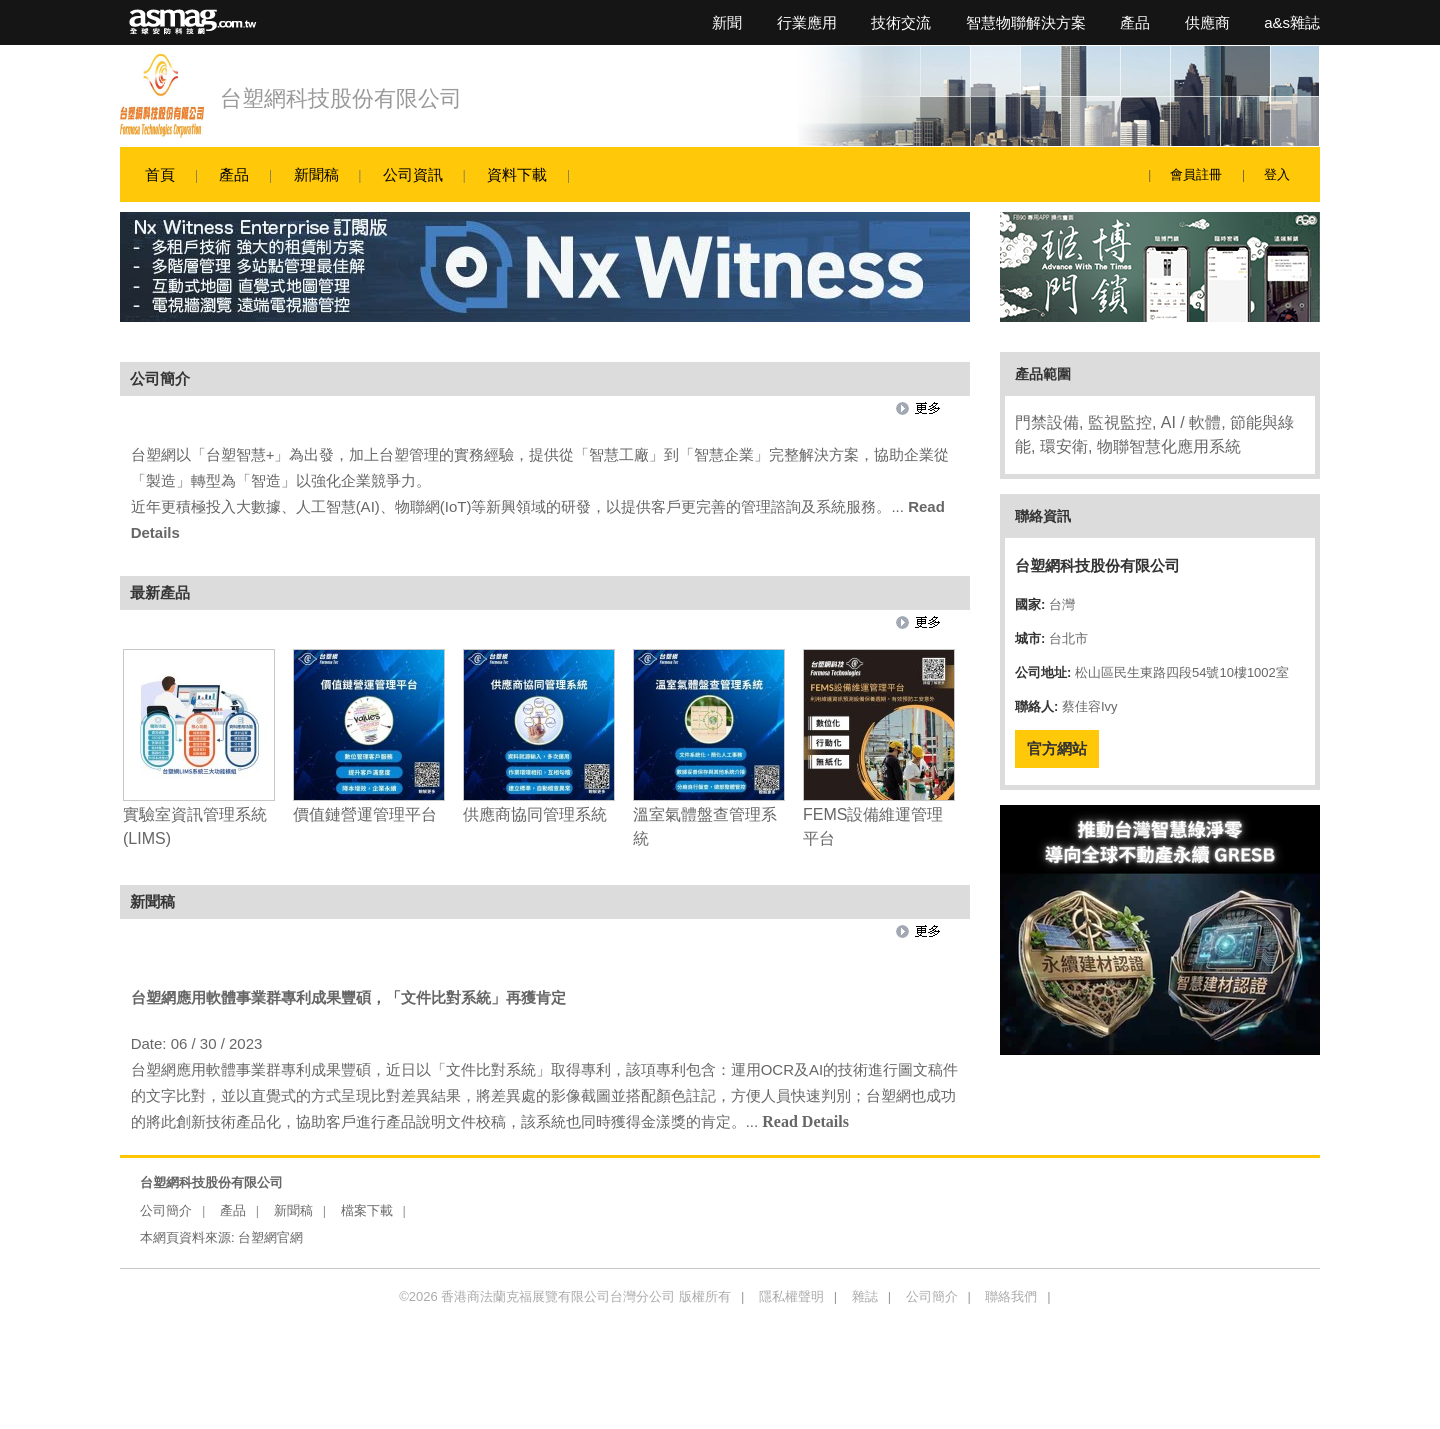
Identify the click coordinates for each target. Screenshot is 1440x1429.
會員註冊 (1196, 174)
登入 (1277, 174)
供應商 (1207, 22)
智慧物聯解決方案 (1026, 22)
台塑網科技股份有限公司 (341, 98)
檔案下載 (367, 1210)
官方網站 (1057, 748)
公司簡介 (166, 1210)
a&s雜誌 (1292, 22)
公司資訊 (413, 174)
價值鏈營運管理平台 (365, 814)
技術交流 (901, 22)
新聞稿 (316, 174)
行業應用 (807, 22)
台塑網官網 (270, 1237)
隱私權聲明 (791, 1296)
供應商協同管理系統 (535, 814)
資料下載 (517, 174)
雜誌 (865, 1296)
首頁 (160, 174)
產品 (1135, 22)
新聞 (727, 22)
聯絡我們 (1011, 1296)
